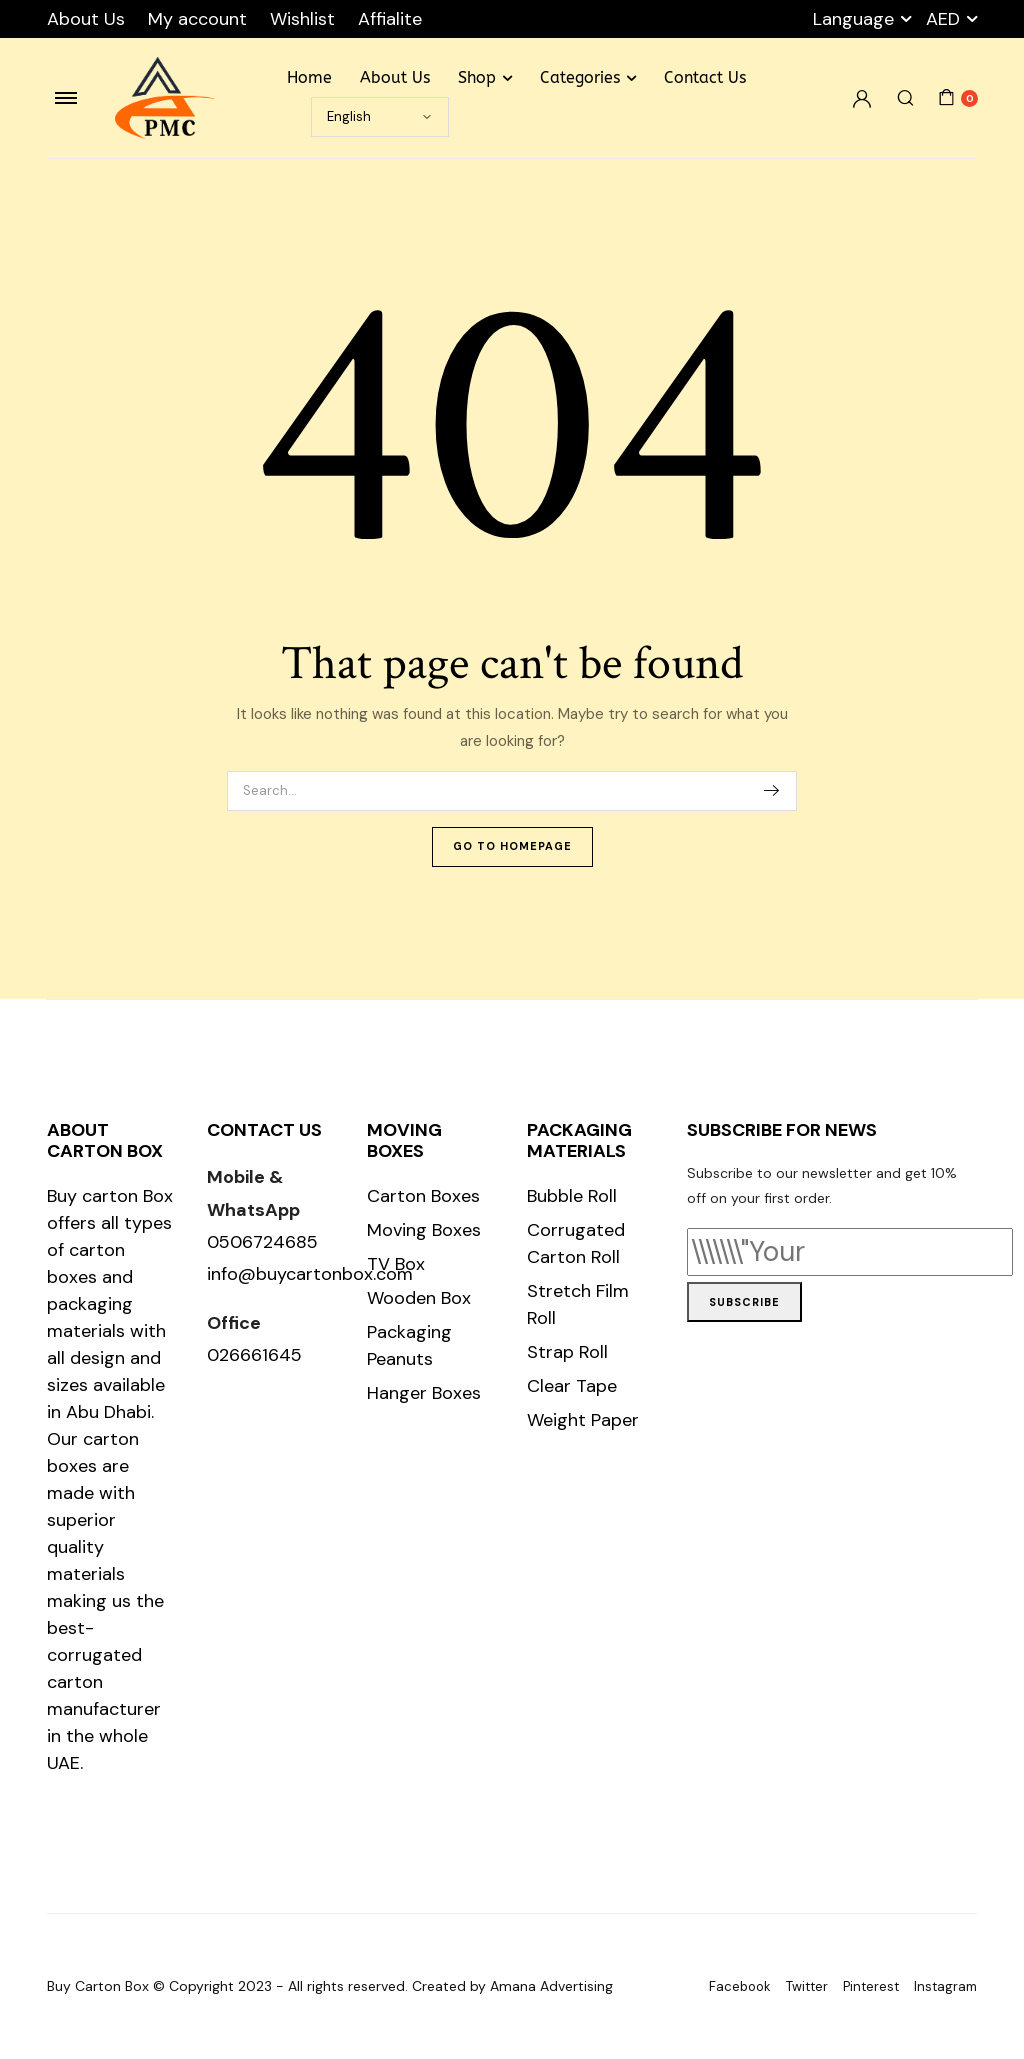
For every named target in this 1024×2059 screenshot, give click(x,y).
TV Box (396, 1264)
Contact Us (705, 77)
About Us (86, 19)
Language (853, 19)
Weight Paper (583, 1420)
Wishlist (302, 19)
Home (309, 77)
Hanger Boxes (424, 1393)
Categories (580, 77)
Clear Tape (572, 1386)
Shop (477, 77)
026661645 (254, 1355)
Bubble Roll (572, 1196)
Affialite (390, 19)
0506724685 (262, 1242)
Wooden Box (419, 1298)
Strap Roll (567, 1352)
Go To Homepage (512, 846)
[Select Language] (380, 117)
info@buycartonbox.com (310, 1274)
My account (197, 19)
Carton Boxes (423, 1196)
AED (943, 19)
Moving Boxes (424, 1230)
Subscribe (744, 1302)
